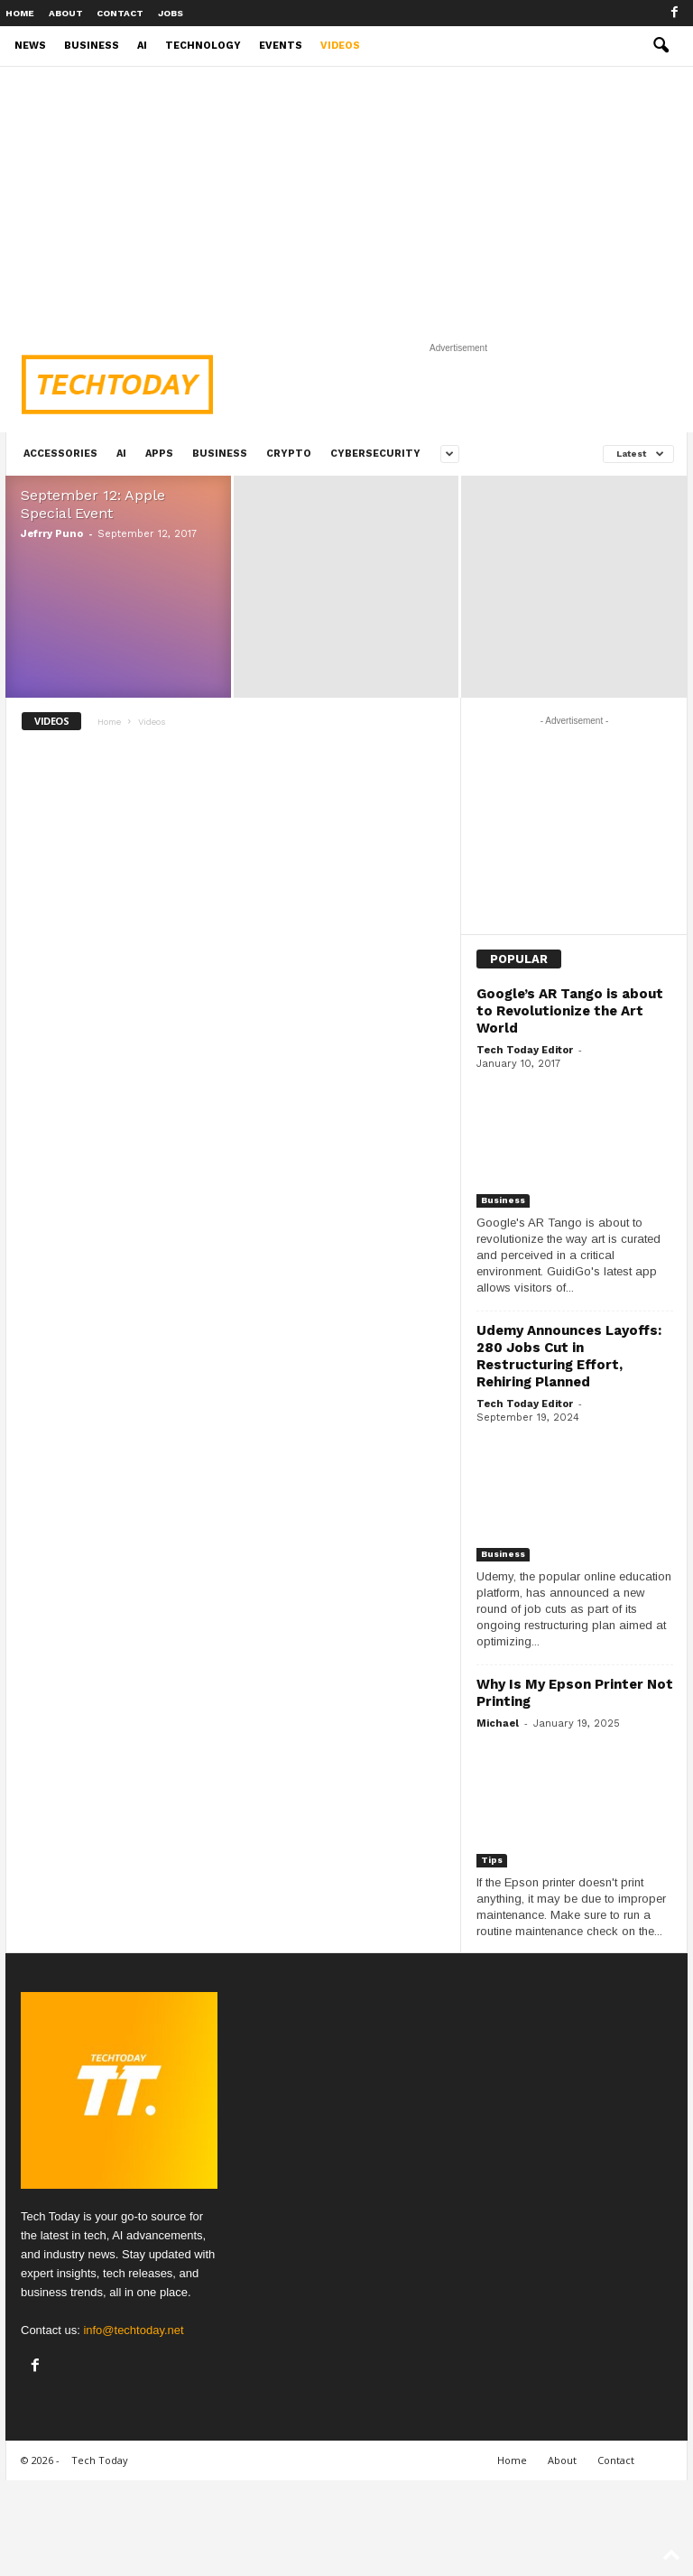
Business (91, 45)
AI (142, 45)
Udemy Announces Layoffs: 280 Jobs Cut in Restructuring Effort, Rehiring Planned (568, 1356)
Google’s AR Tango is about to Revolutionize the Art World (569, 1011)
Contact (120, 13)
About (66, 13)
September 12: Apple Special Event (93, 504)
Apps (159, 453)
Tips (492, 1860)
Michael (497, 1723)
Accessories (60, 453)
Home (19, 13)
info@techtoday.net (133, 2330)
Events (280, 45)
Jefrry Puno (52, 534)
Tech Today (99, 2460)
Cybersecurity (375, 453)
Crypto (288, 453)
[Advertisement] (346, 201)
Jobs (170, 13)
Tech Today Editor (524, 1050)
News (30, 45)
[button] (660, 46)
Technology (203, 45)
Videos (340, 45)
